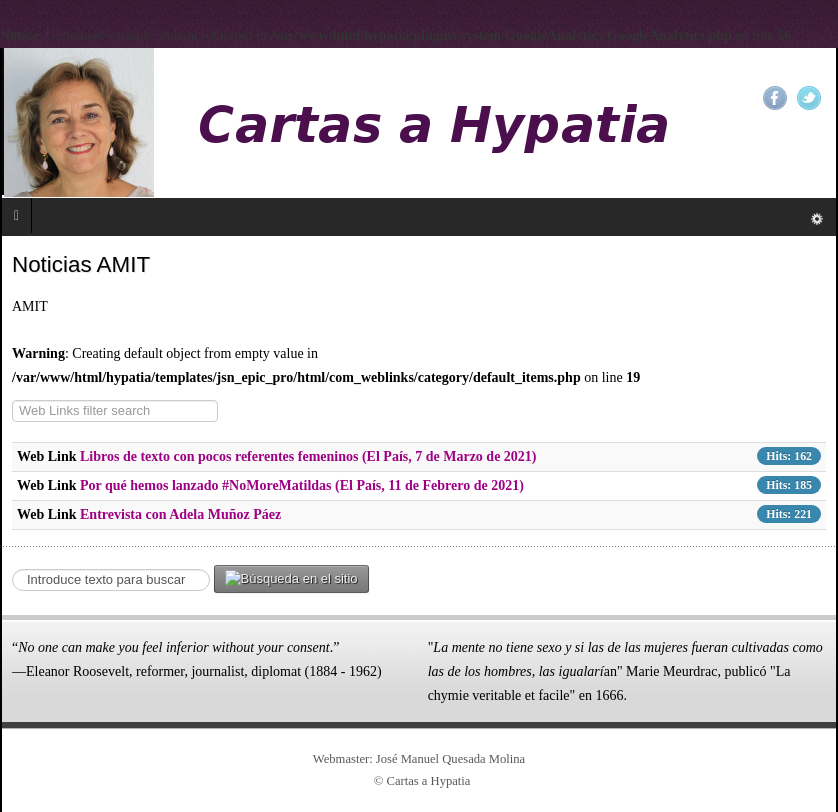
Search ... (12, 565)
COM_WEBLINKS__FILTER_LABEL (12, 400)
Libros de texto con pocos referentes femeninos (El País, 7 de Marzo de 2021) (308, 456)
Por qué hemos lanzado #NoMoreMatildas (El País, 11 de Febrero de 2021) (302, 485)
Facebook (775, 98)
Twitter (809, 98)
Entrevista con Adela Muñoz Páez (180, 514)
